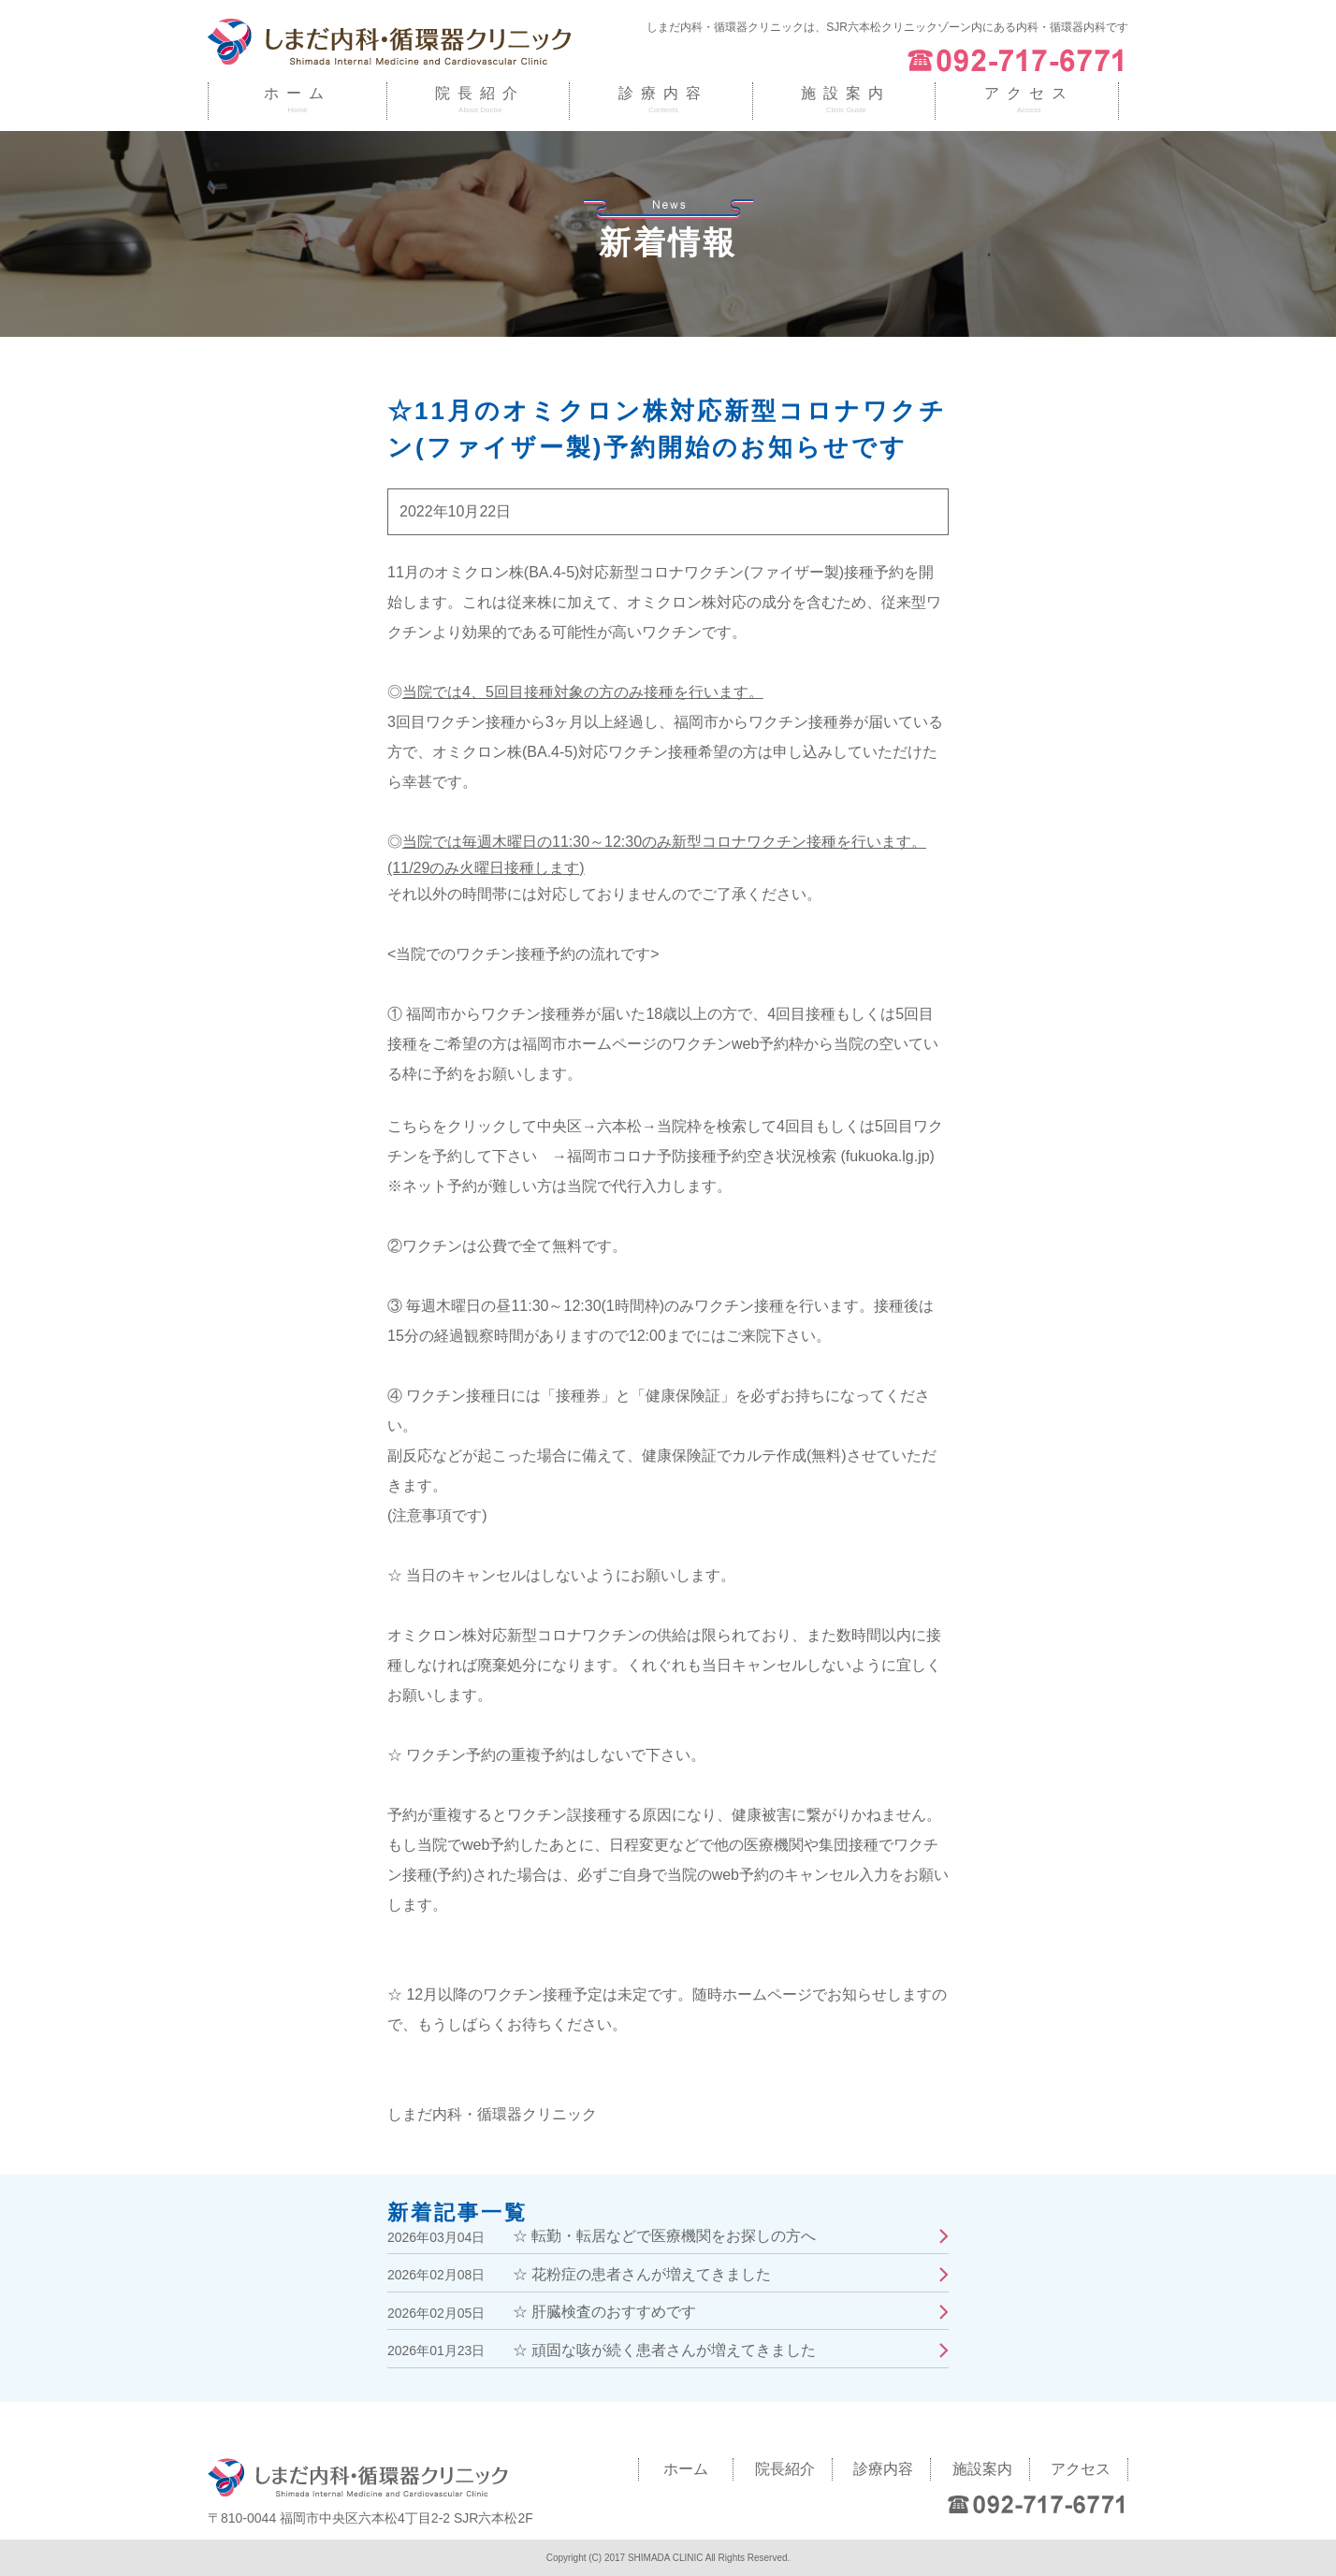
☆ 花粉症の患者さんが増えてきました (642, 2274)
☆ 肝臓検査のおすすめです (604, 2312)
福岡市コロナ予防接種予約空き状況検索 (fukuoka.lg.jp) (751, 1156)
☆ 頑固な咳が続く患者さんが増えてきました (664, 2350)
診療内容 (663, 93)
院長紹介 (480, 93)
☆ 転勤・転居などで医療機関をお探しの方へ (664, 2236)
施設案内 (846, 93)
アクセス (1029, 93)
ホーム (297, 93)
